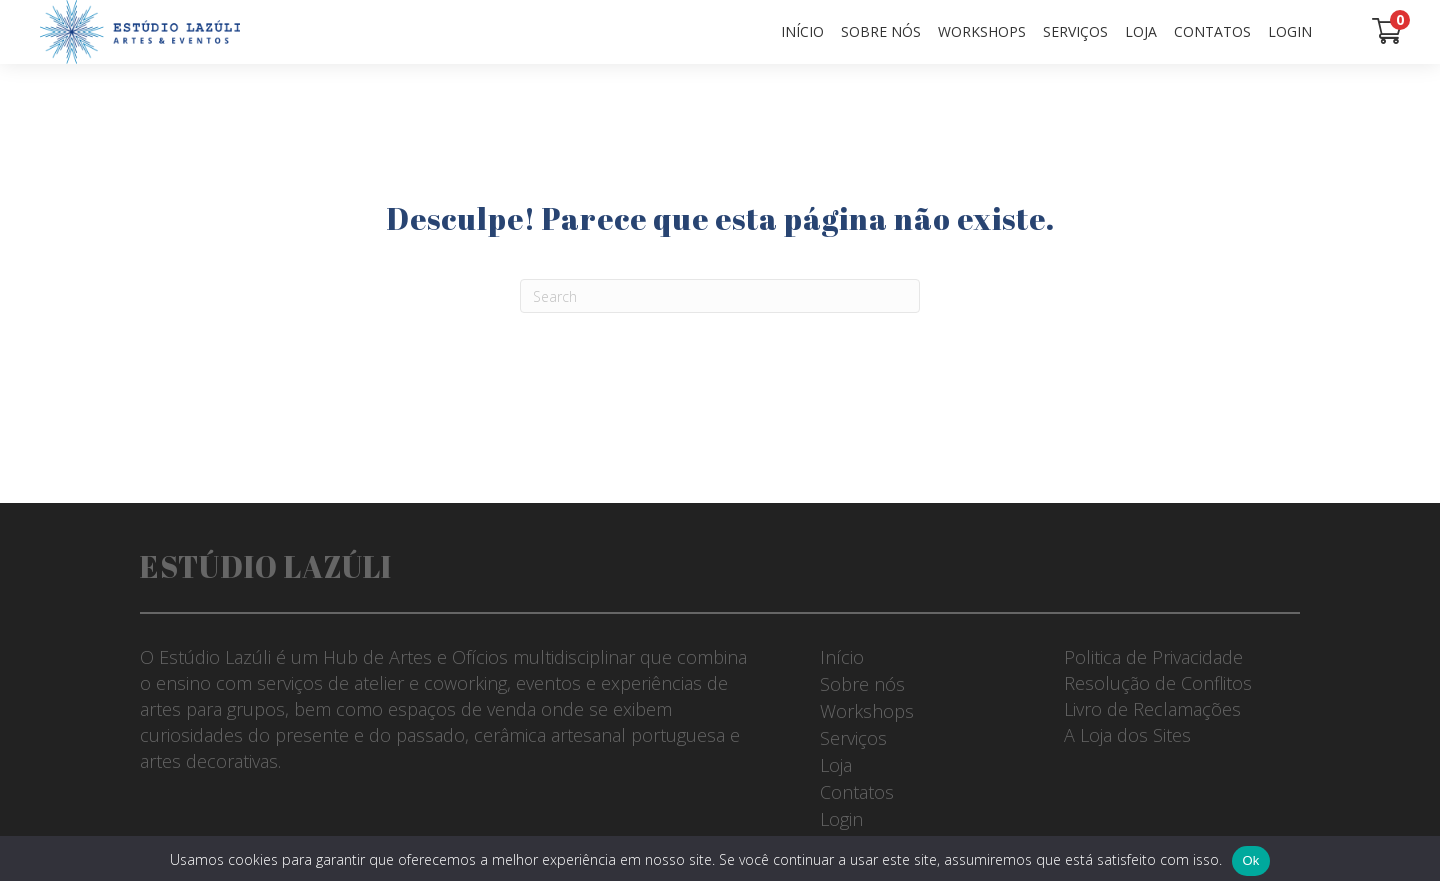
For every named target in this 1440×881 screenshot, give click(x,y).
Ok (1250, 860)
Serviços (1075, 31)
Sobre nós (881, 31)
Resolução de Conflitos (1158, 683)
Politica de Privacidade (1153, 657)
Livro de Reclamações (1152, 709)
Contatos (1212, 31)
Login (1290, 31)
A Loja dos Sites (1127, 735)
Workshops (982, 31)
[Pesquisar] (720, 296)
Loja (1141, 31)
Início (802, 31)
